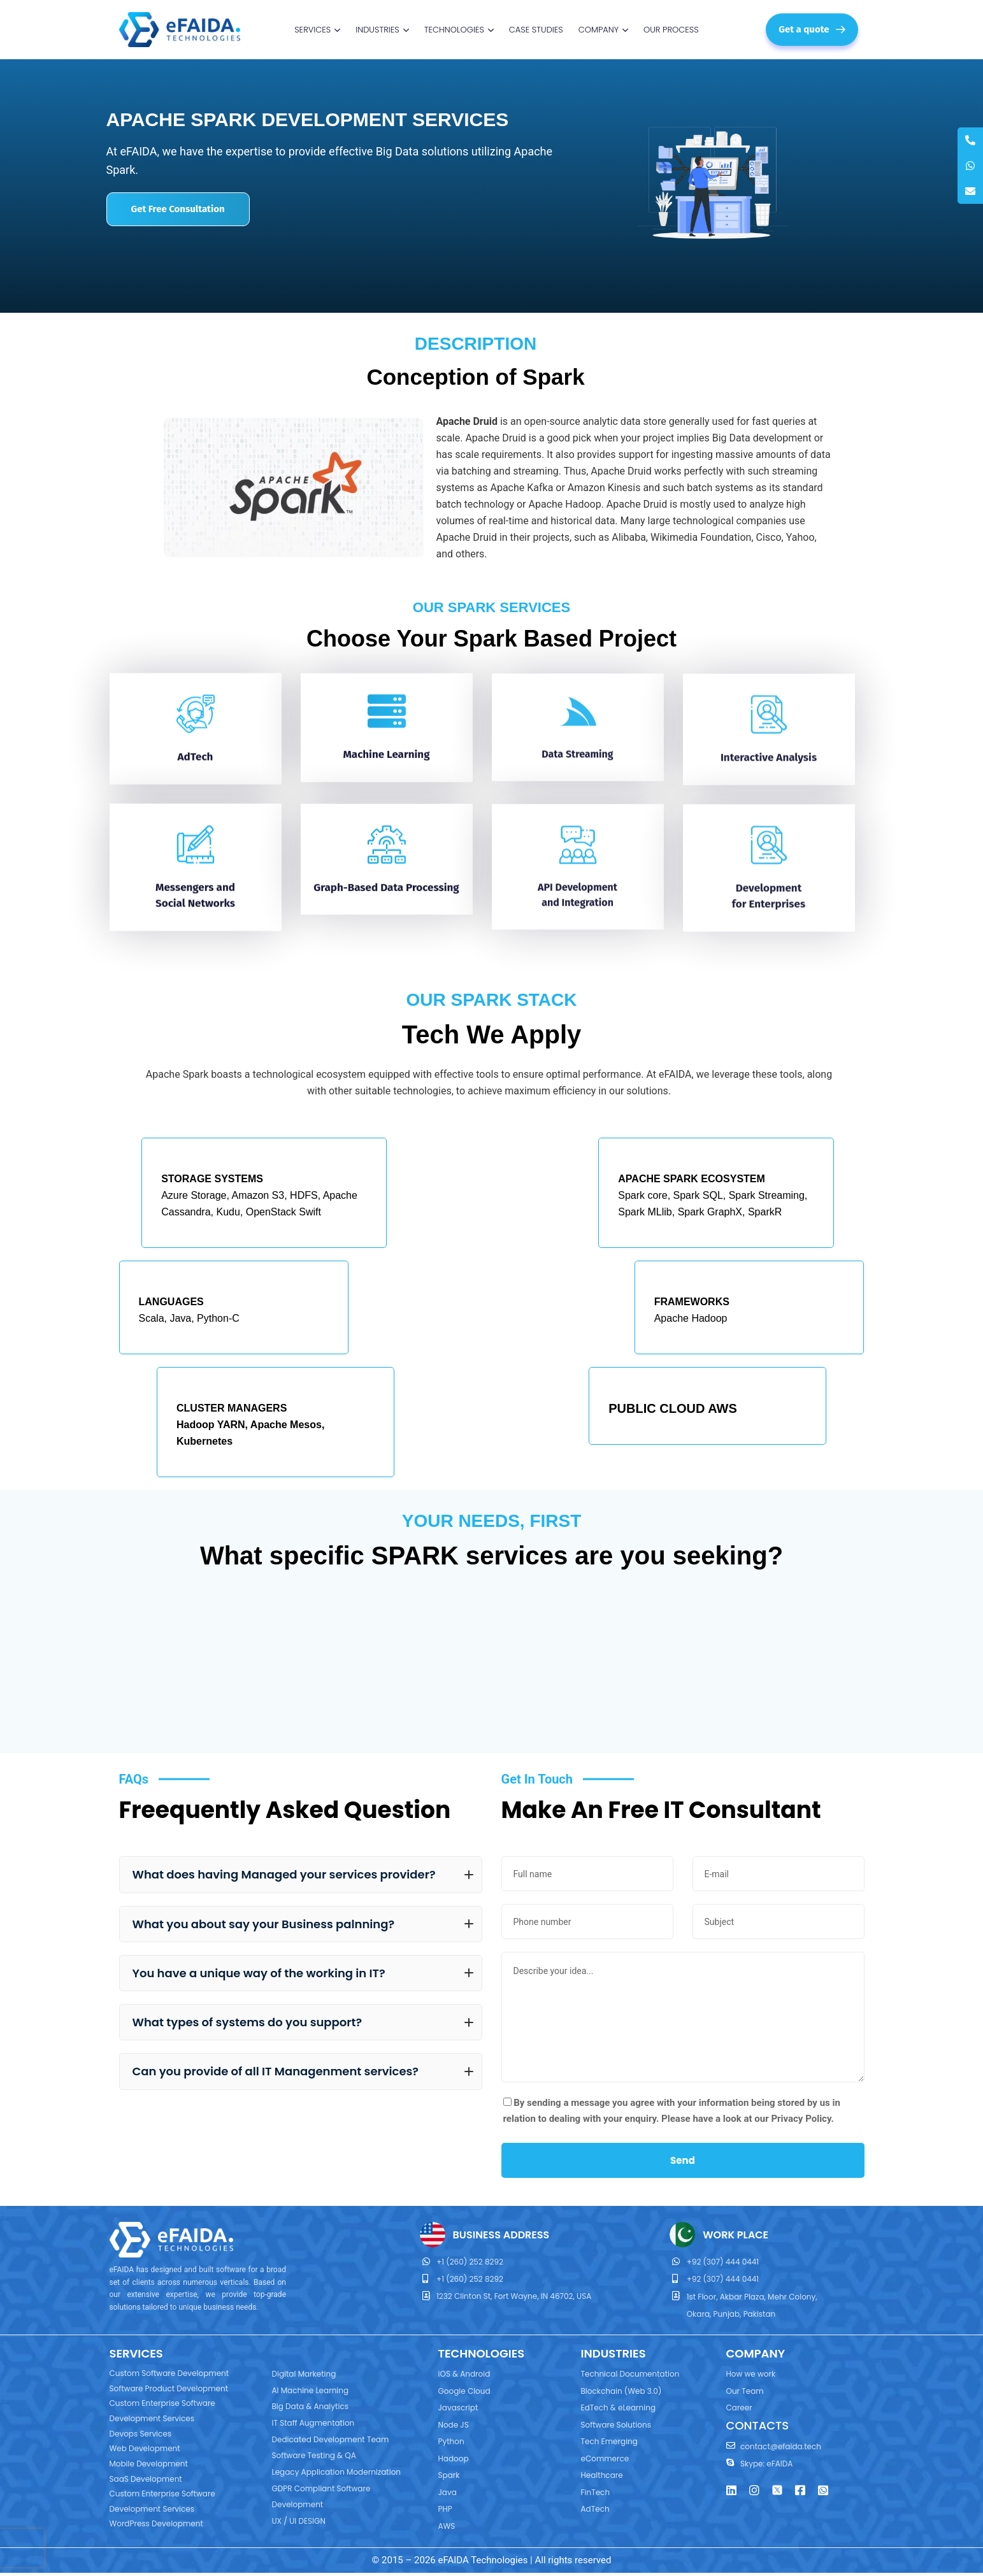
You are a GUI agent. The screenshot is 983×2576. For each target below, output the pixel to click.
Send (682, 2160)
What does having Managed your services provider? (303, 1874)
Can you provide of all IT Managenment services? (303, 2071)
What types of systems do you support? (303, 2022)
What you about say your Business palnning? (303, 1924)
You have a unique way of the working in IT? (303, 1973)
